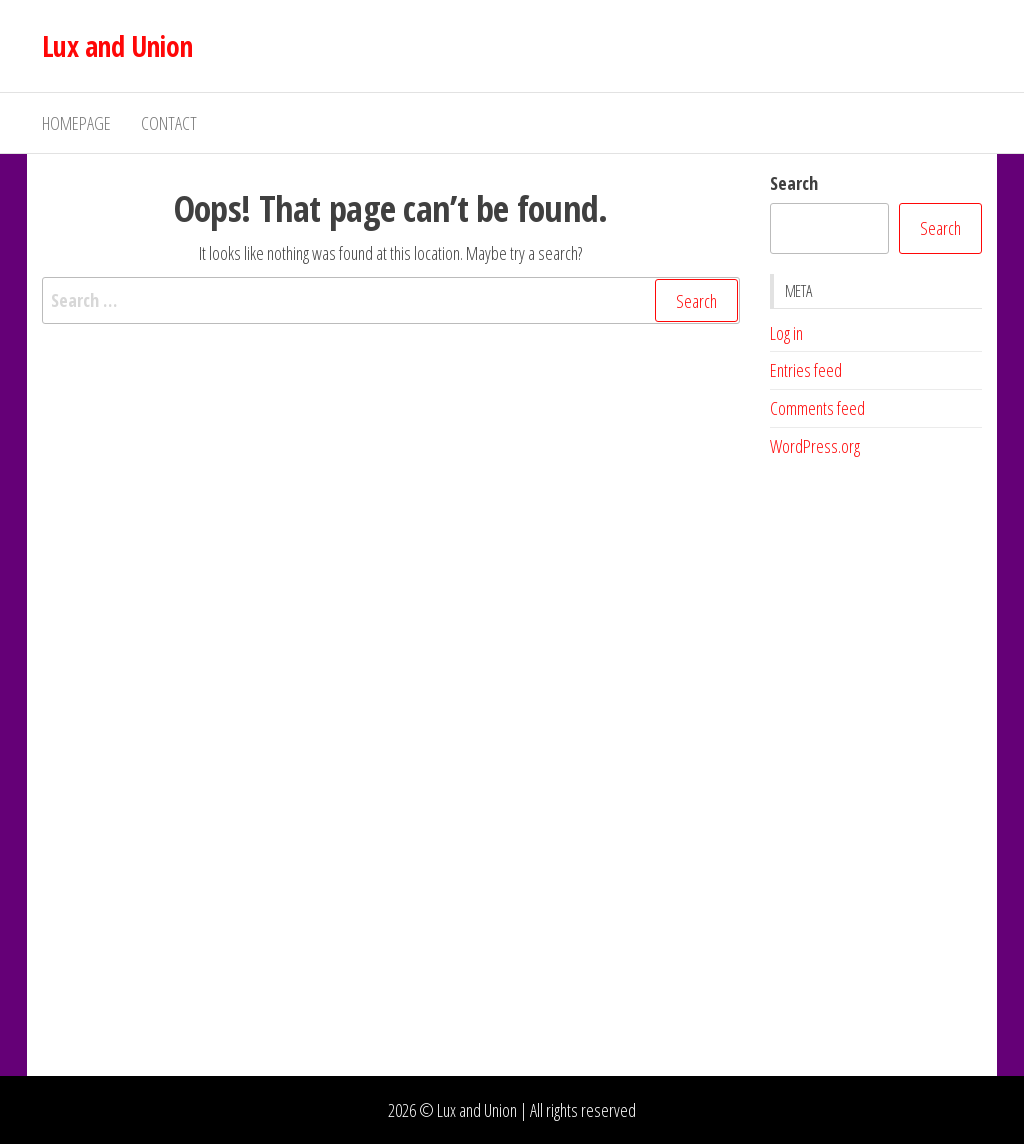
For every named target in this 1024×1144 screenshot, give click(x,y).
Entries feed (806, 370)
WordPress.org (815, 446)
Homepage (76, 123)
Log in (786, 333)
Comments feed (817, 408)
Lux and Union (117, 46)
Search (794, 183)
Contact (169, 123)
